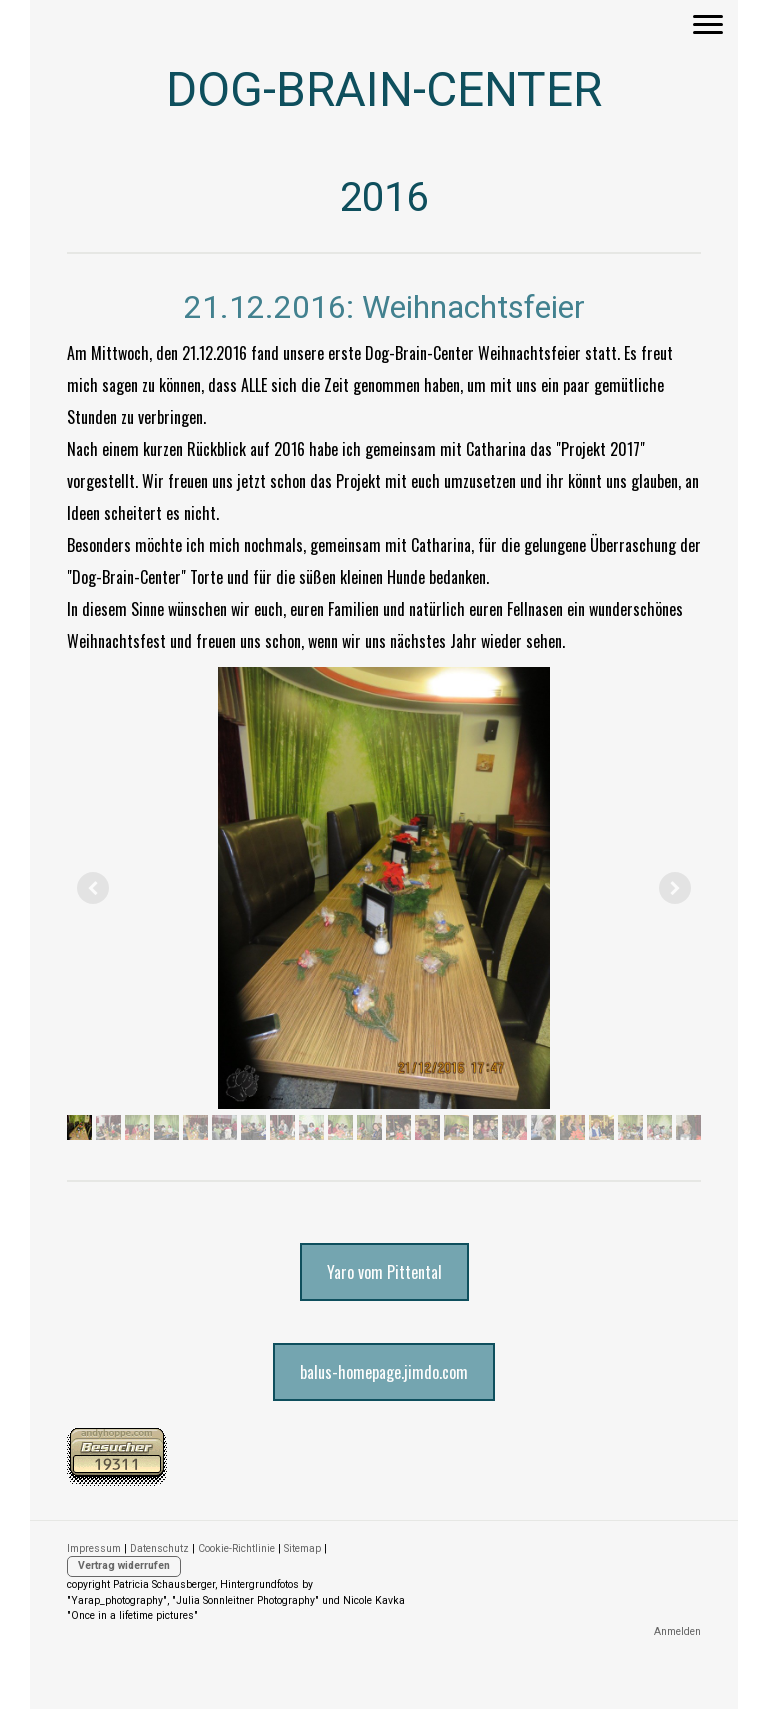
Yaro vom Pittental (384, 1272)
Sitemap (302, 1548)
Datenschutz (159, 1548)
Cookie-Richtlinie (236, 1548)
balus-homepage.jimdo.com (384, 1372)
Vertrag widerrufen (124, 1565)
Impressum (94, 1548)
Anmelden (677, 1631)
